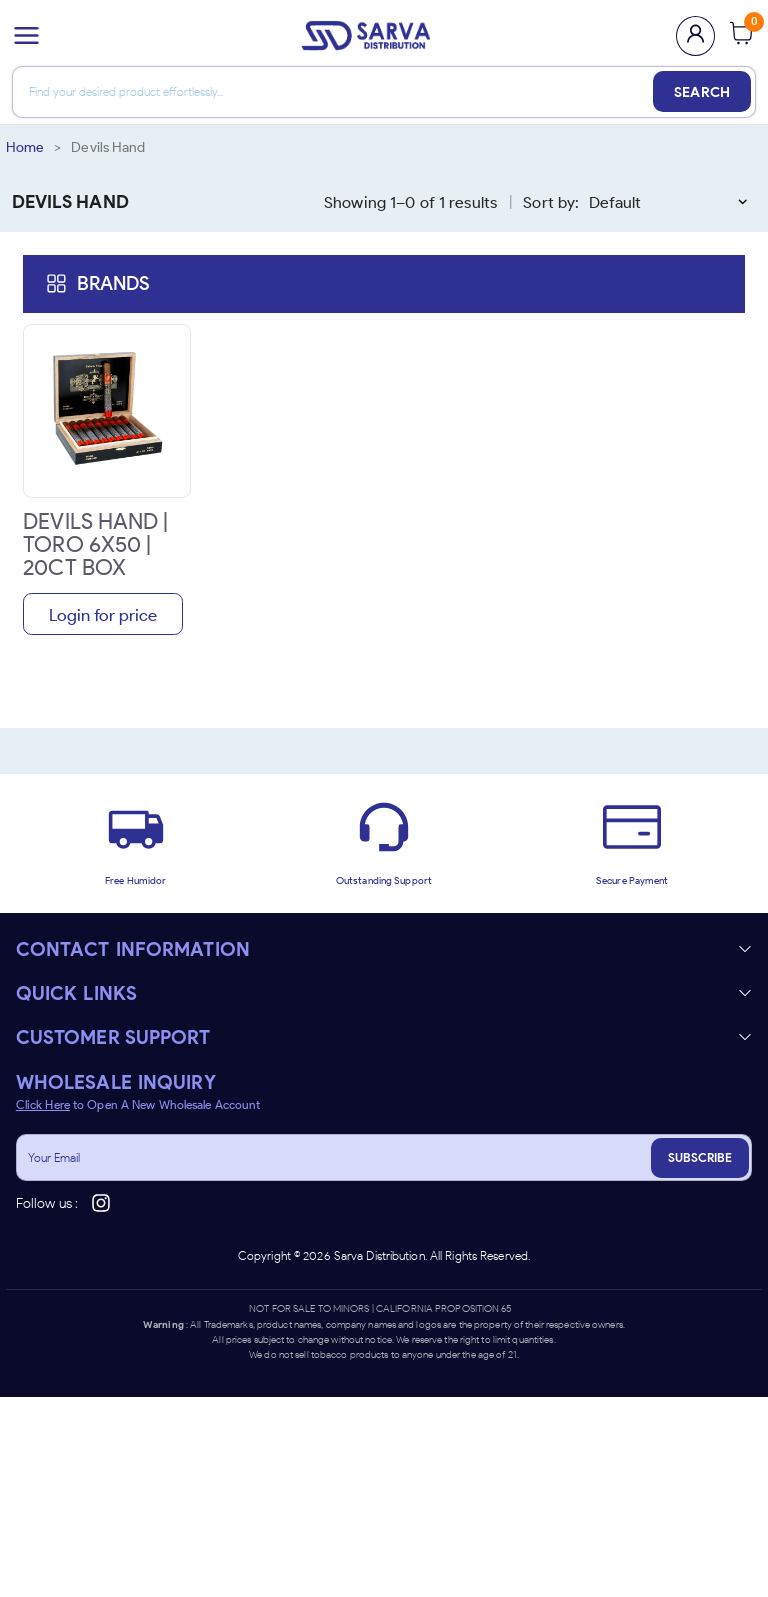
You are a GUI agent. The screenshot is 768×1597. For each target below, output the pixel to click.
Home (25, 147)
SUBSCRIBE (700, 1157)
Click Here (43, 1105)
